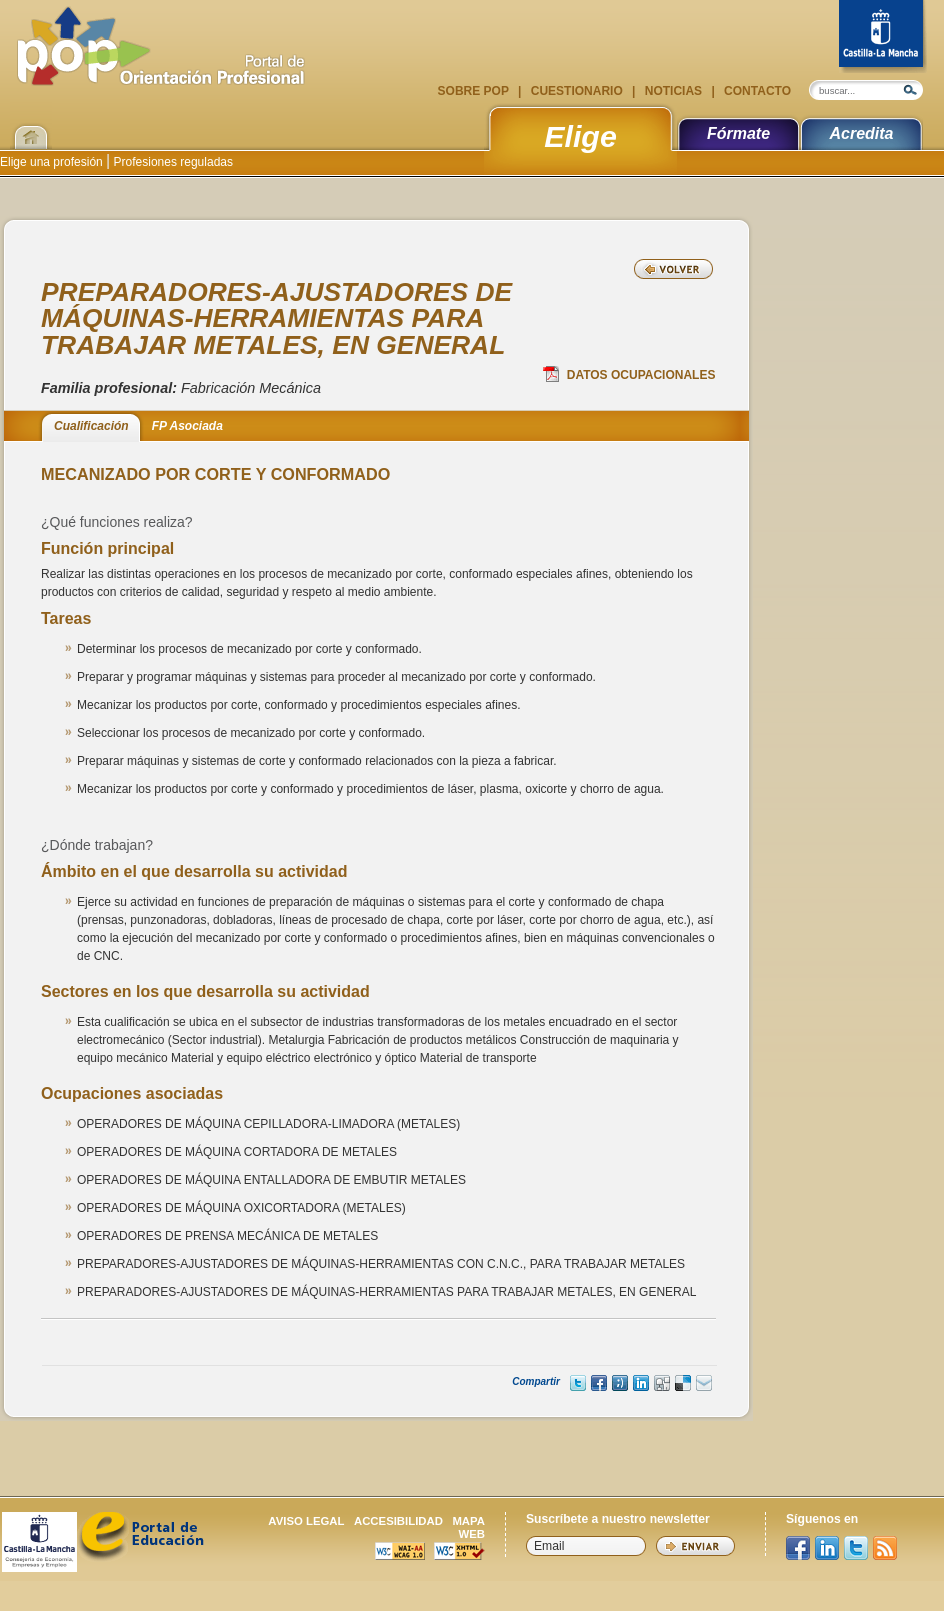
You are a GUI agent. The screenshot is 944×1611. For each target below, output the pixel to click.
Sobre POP (475, 91)
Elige (580, 136)
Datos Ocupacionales (629, 374)
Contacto (756, 91)
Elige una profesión (53, 162)
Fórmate (738, 133)
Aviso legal (306, 1521)
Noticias (673, 91)
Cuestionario (576, 91)
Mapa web (468, 1527)
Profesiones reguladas (171, 162)
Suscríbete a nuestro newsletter (618, 1519)
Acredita (861, 133)
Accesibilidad (398, 1521)
